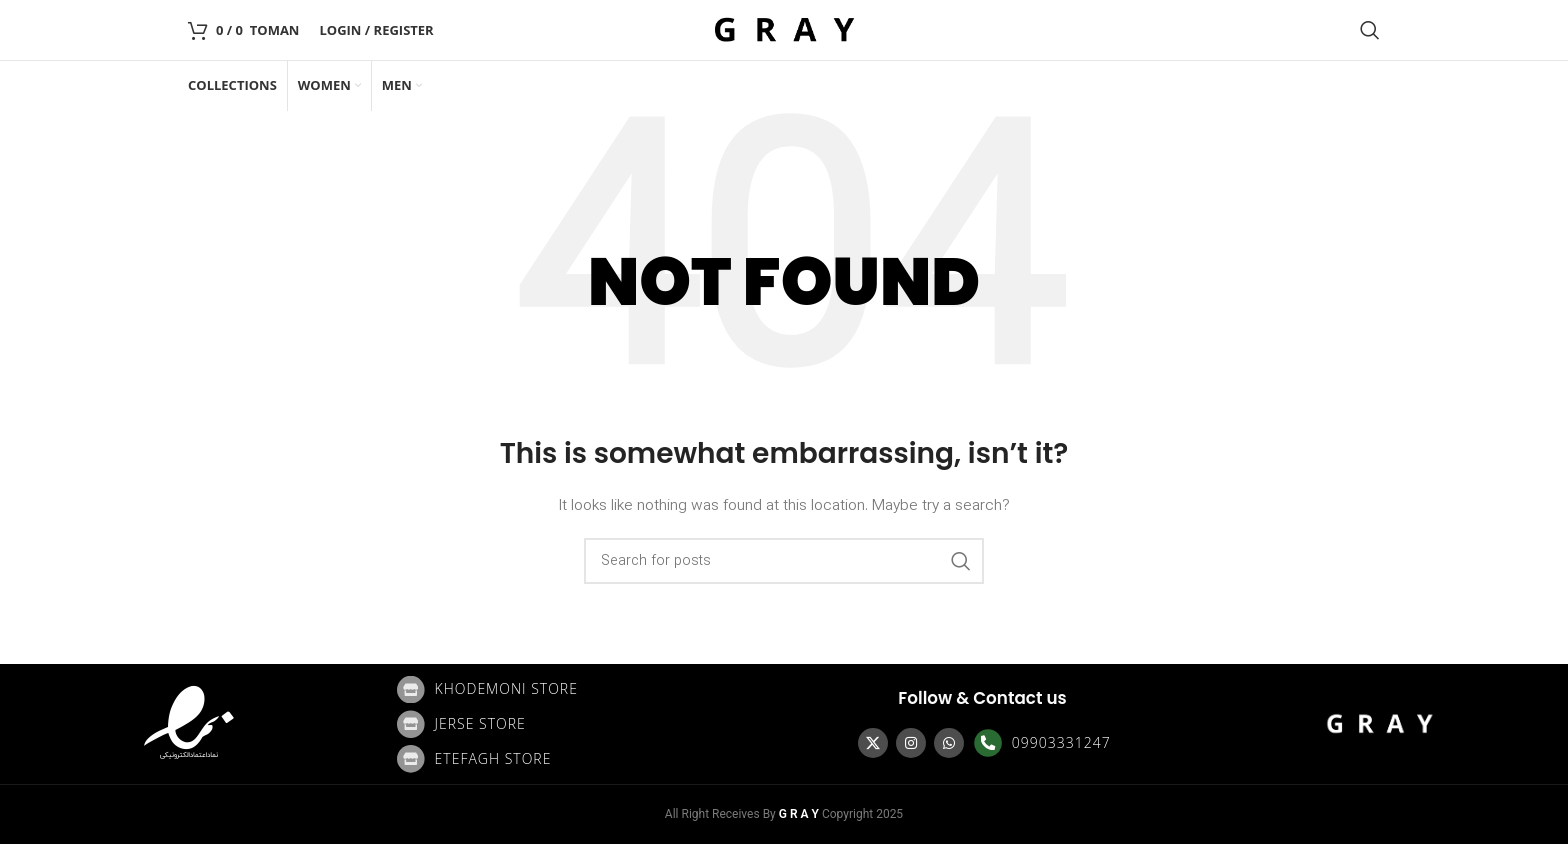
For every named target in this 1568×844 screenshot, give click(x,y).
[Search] (1370, 30)
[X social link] (873, 743)
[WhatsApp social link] (949, 743)
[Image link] (189, 723)
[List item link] (585, 690)
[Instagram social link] (911, 743)
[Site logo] (784, 29)
